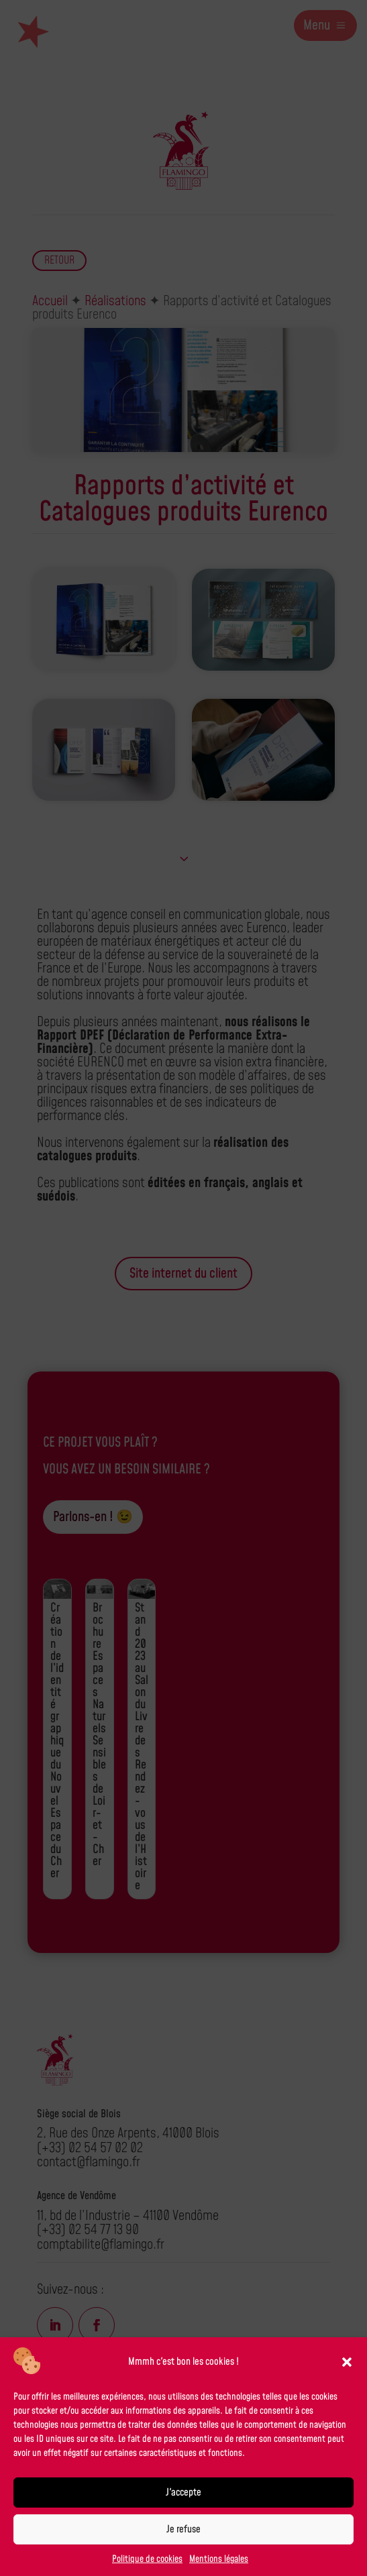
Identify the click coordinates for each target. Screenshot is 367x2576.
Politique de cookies (147, 2559)
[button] (347, 2362)
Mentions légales (218, 2559)
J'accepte (183, 2492)
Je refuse (183, 2529)
